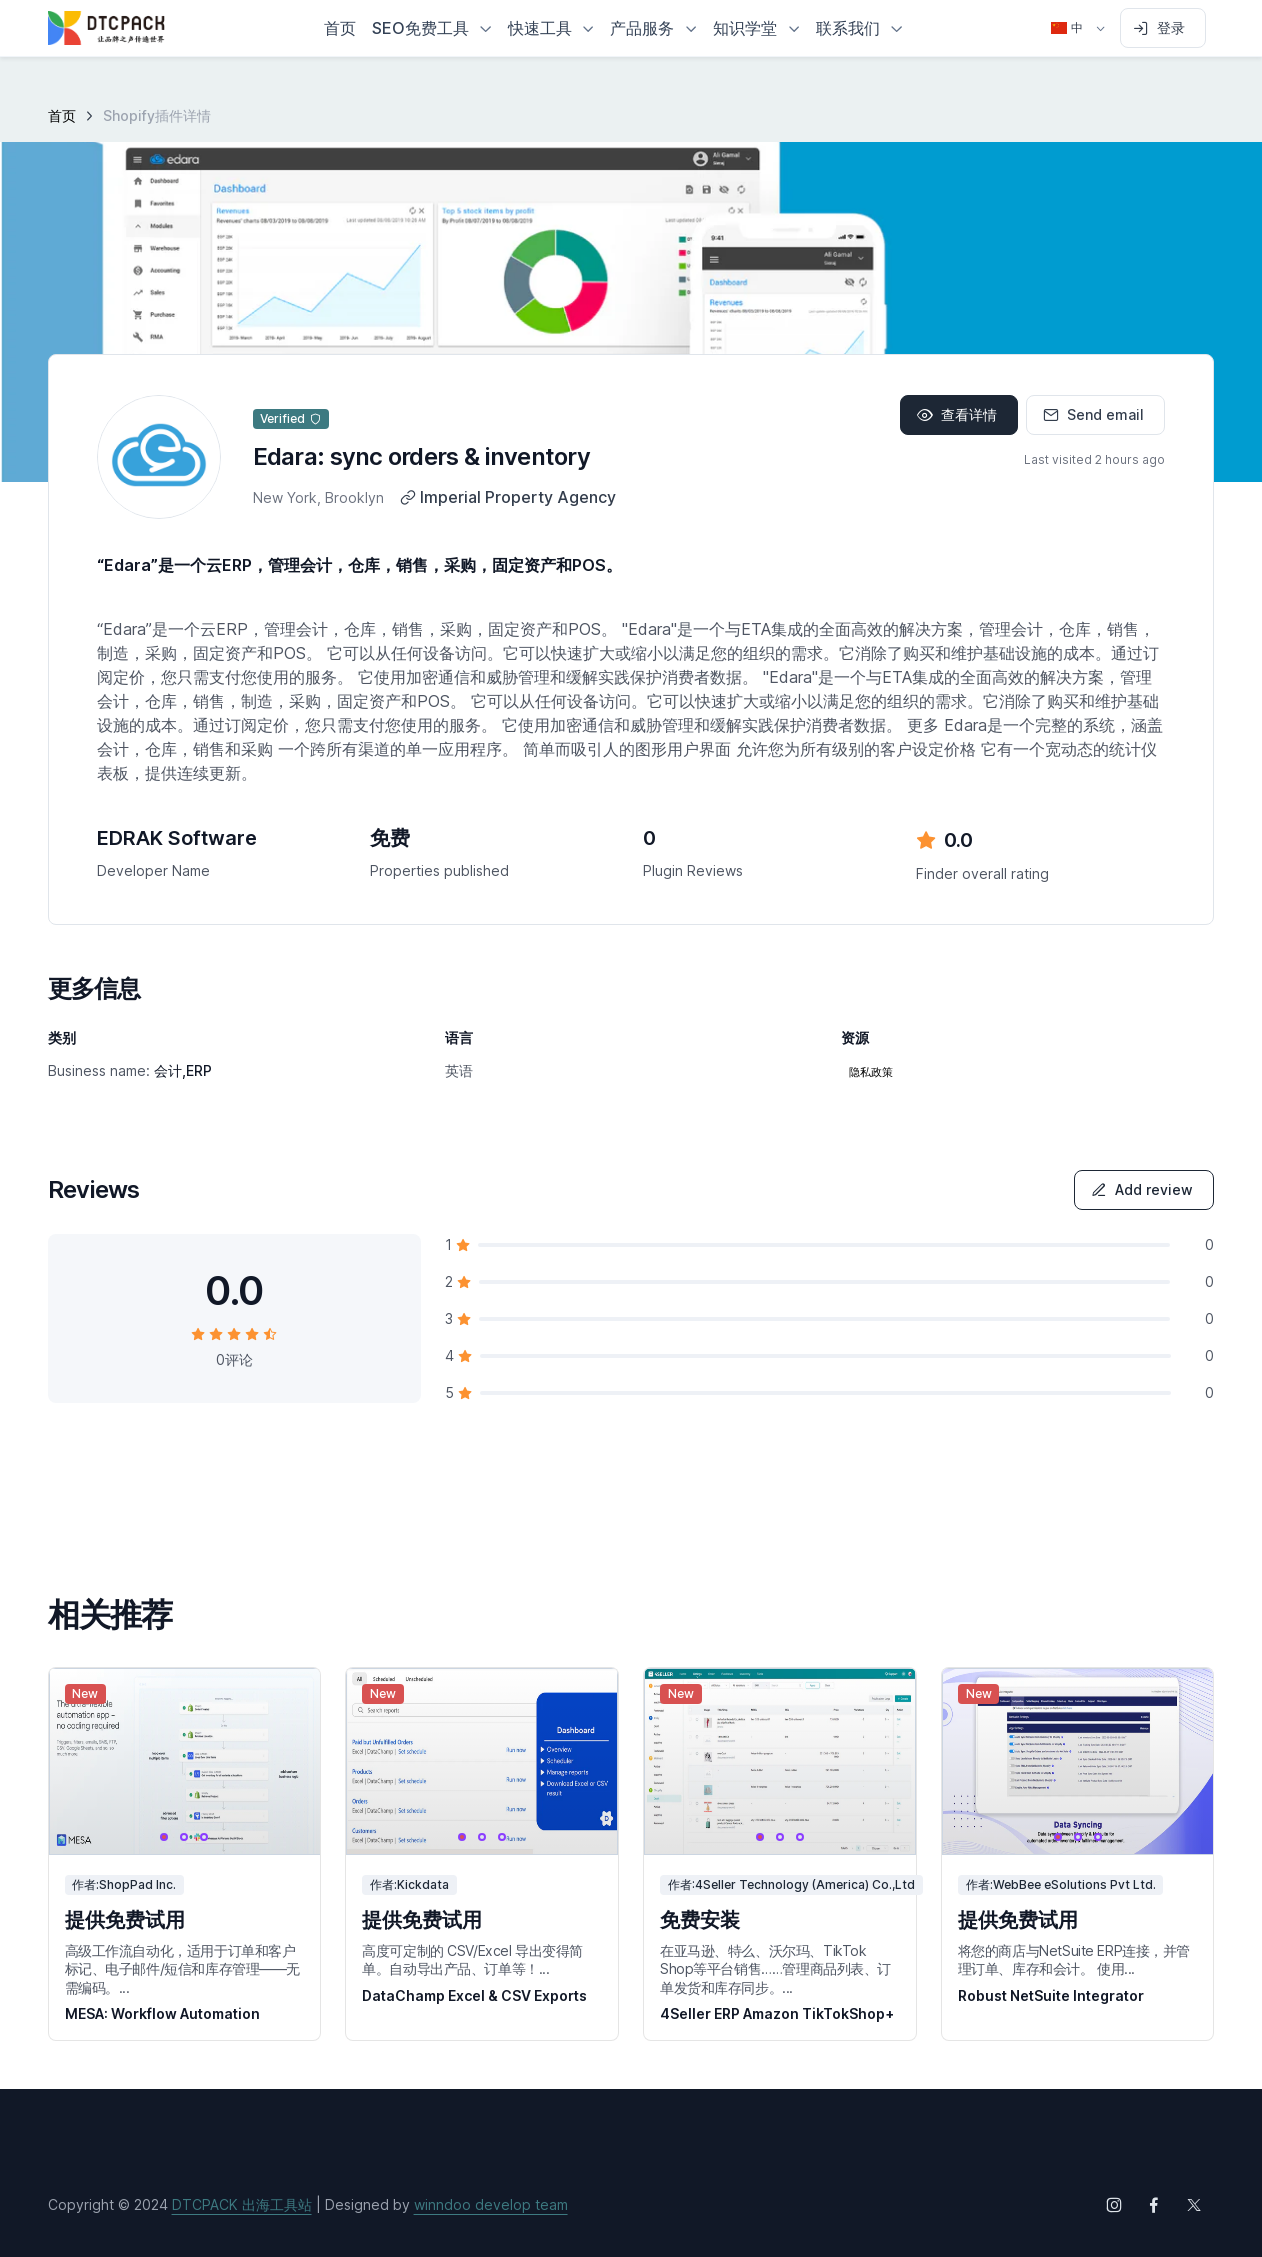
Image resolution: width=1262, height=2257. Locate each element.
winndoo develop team (491, 2204)
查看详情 (957, 414)
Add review (1142, 1189)
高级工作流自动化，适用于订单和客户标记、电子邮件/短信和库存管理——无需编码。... (182, 1968)
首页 (62, 115)
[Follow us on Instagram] (1114, 2205)
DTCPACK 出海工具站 (242, 2204)
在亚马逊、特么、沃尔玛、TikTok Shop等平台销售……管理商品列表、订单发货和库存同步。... (775, 1968)
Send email (1093, 414)
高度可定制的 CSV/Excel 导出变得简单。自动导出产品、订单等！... (472, 1959)
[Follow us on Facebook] (1154, 2205)
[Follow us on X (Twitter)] (1194, 2205)
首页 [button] (340, 28)
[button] (432, 28)
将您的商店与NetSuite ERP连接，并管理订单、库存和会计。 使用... (1074, 1959)
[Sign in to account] (1163, 28)
